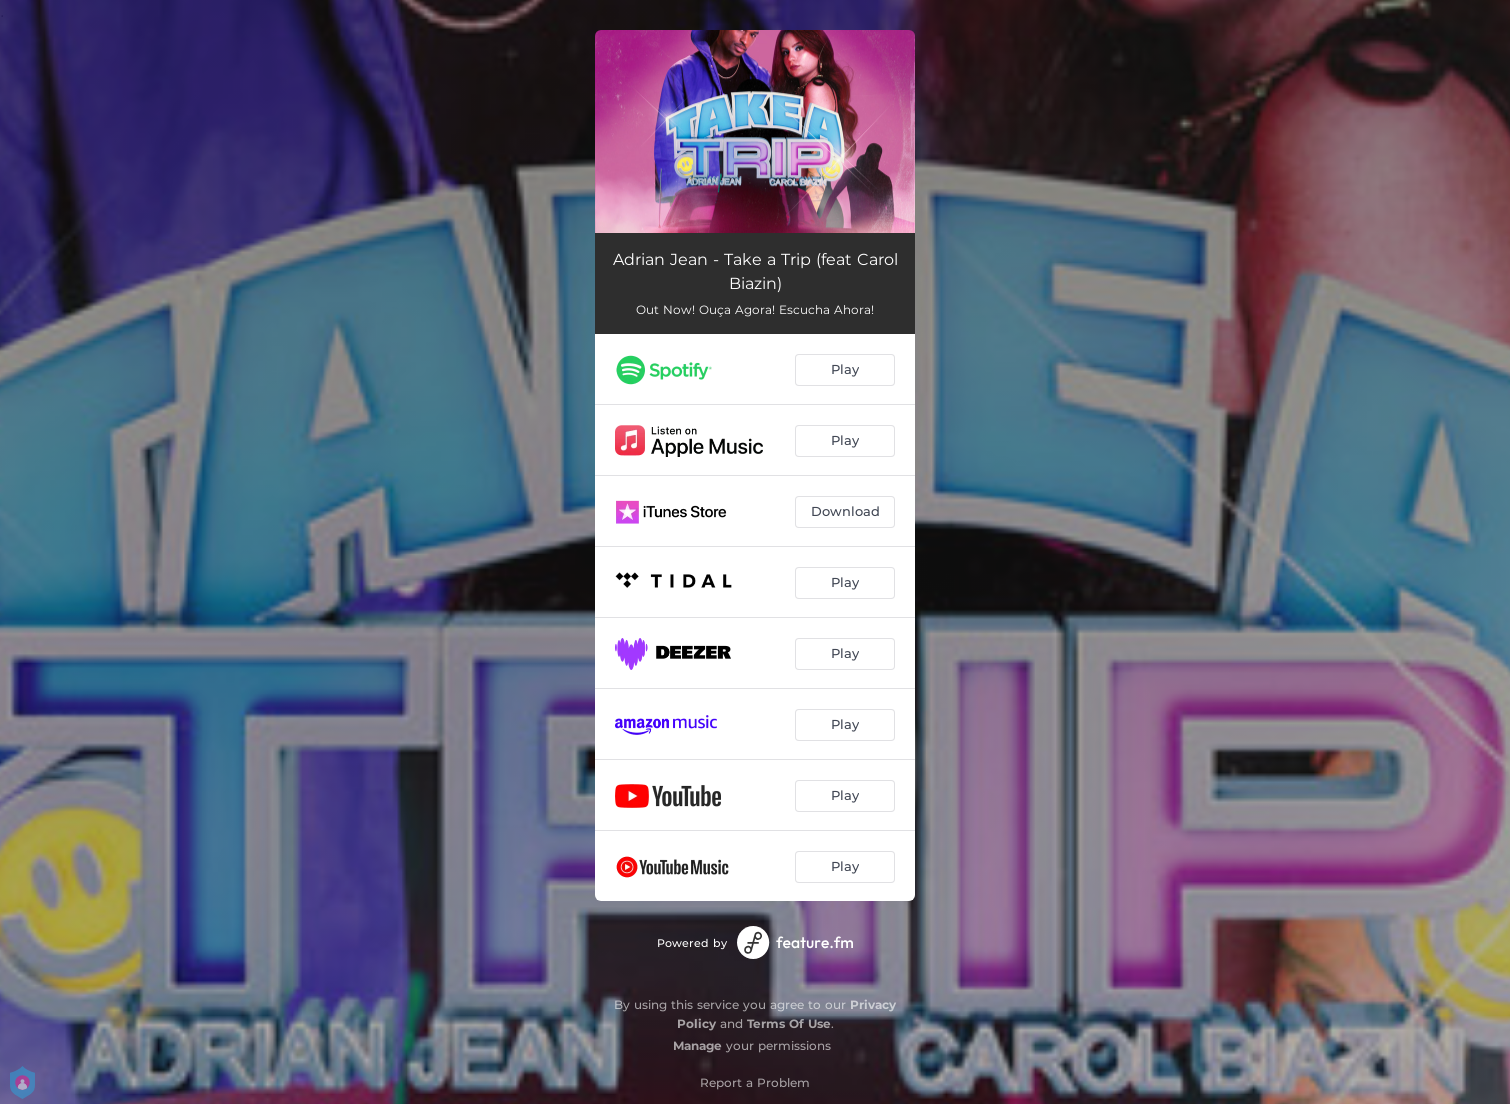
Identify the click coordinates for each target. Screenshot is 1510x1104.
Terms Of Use (789, 1023)
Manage (697, 1045)
